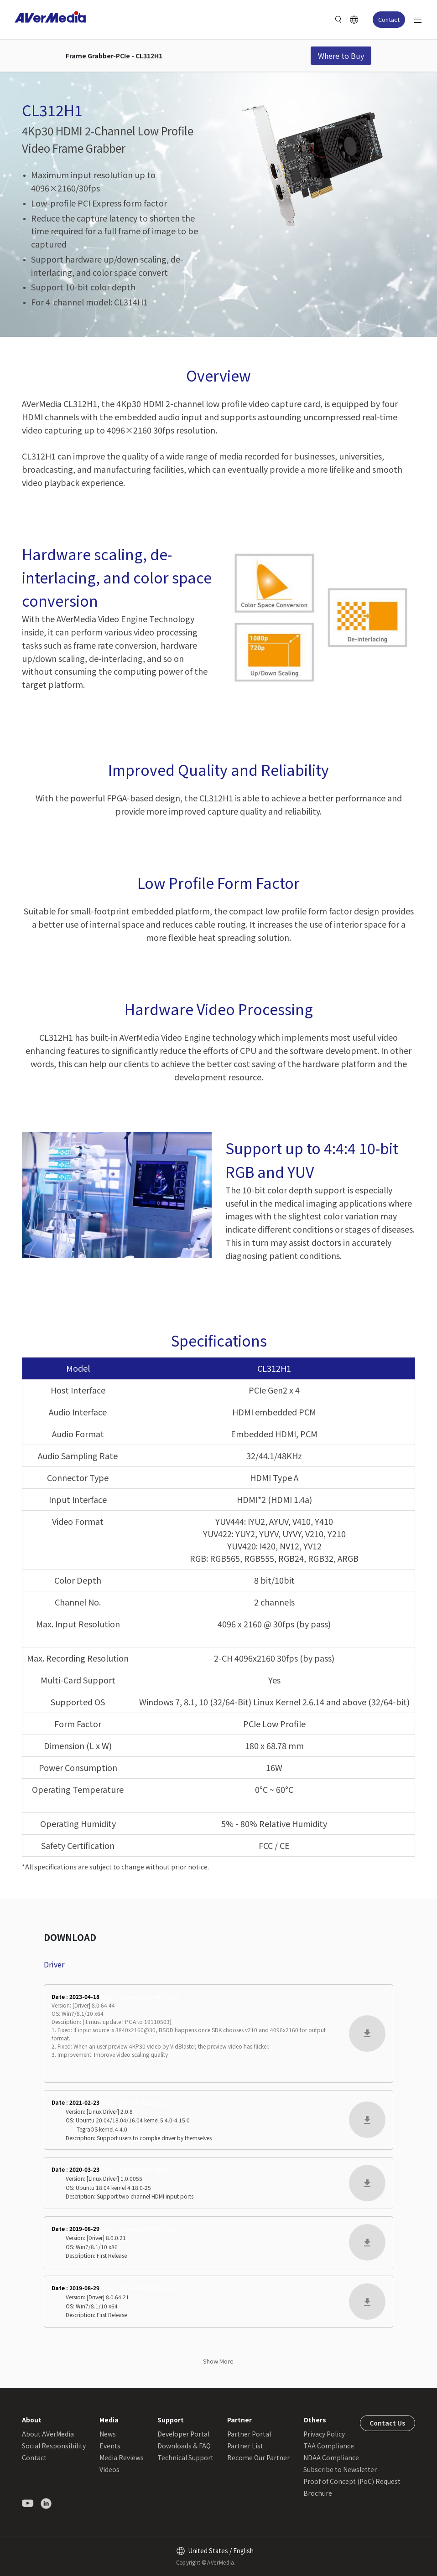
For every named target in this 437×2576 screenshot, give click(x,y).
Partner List (245, 2445)
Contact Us (387, 2422)
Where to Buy (341, 55)
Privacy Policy (324, 2433)
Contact (389, 19)
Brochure (317, 2493)
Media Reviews (121, 2457)
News (107, 2433)
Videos (109, 2469)
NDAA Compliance (331, 2457)
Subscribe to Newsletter (340, 2469)
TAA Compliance (328, 2445)
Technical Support (185, 2457)
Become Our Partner (258, 2457)
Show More (218, 2361)
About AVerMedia (48, 2433)
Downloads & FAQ (184, 2445)
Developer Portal (183, 2433)
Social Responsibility (54, 2445)
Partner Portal (249, 2433)
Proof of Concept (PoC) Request (352, 2481)
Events (109, 2445)
